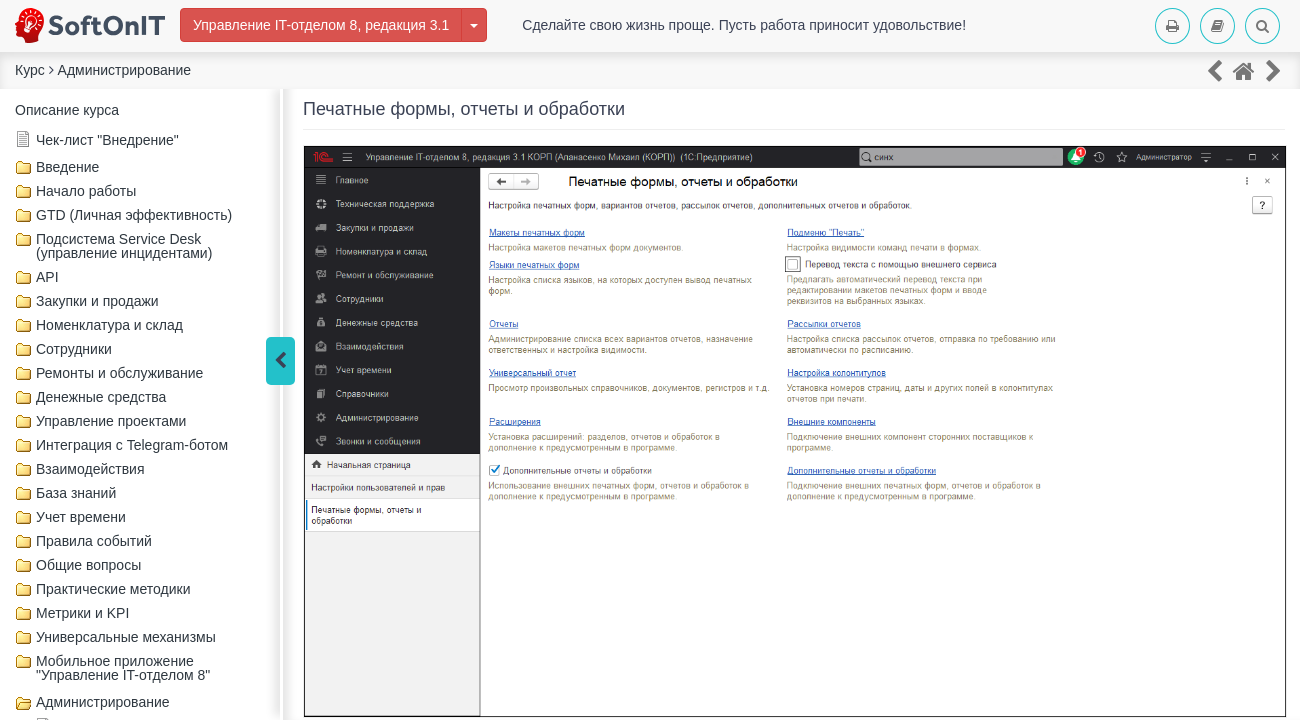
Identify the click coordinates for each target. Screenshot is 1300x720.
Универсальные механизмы (126, 637)
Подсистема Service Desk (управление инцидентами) (124, 246)
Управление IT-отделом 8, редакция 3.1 (321, 25)
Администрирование (103, 702)
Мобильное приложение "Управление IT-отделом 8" (123, 668)
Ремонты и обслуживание (119, 373)
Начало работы (86, 191)
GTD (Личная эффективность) (134, 215)
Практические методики (113, 589)
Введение (67, 167)
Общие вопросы (88, 565)
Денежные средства (101, 397)
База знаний (76, 493)
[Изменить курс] (474, 25)
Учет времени (81, 517)
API (47, 277)
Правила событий (94, 541)
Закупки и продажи (97, 301)
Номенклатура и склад (109, 325)
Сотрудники (74, 349)
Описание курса (67, 110)
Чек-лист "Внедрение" (107, 140)
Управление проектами (111, 421)
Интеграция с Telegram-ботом (132, 445)
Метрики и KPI (82, 613)
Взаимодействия (90, 469)
